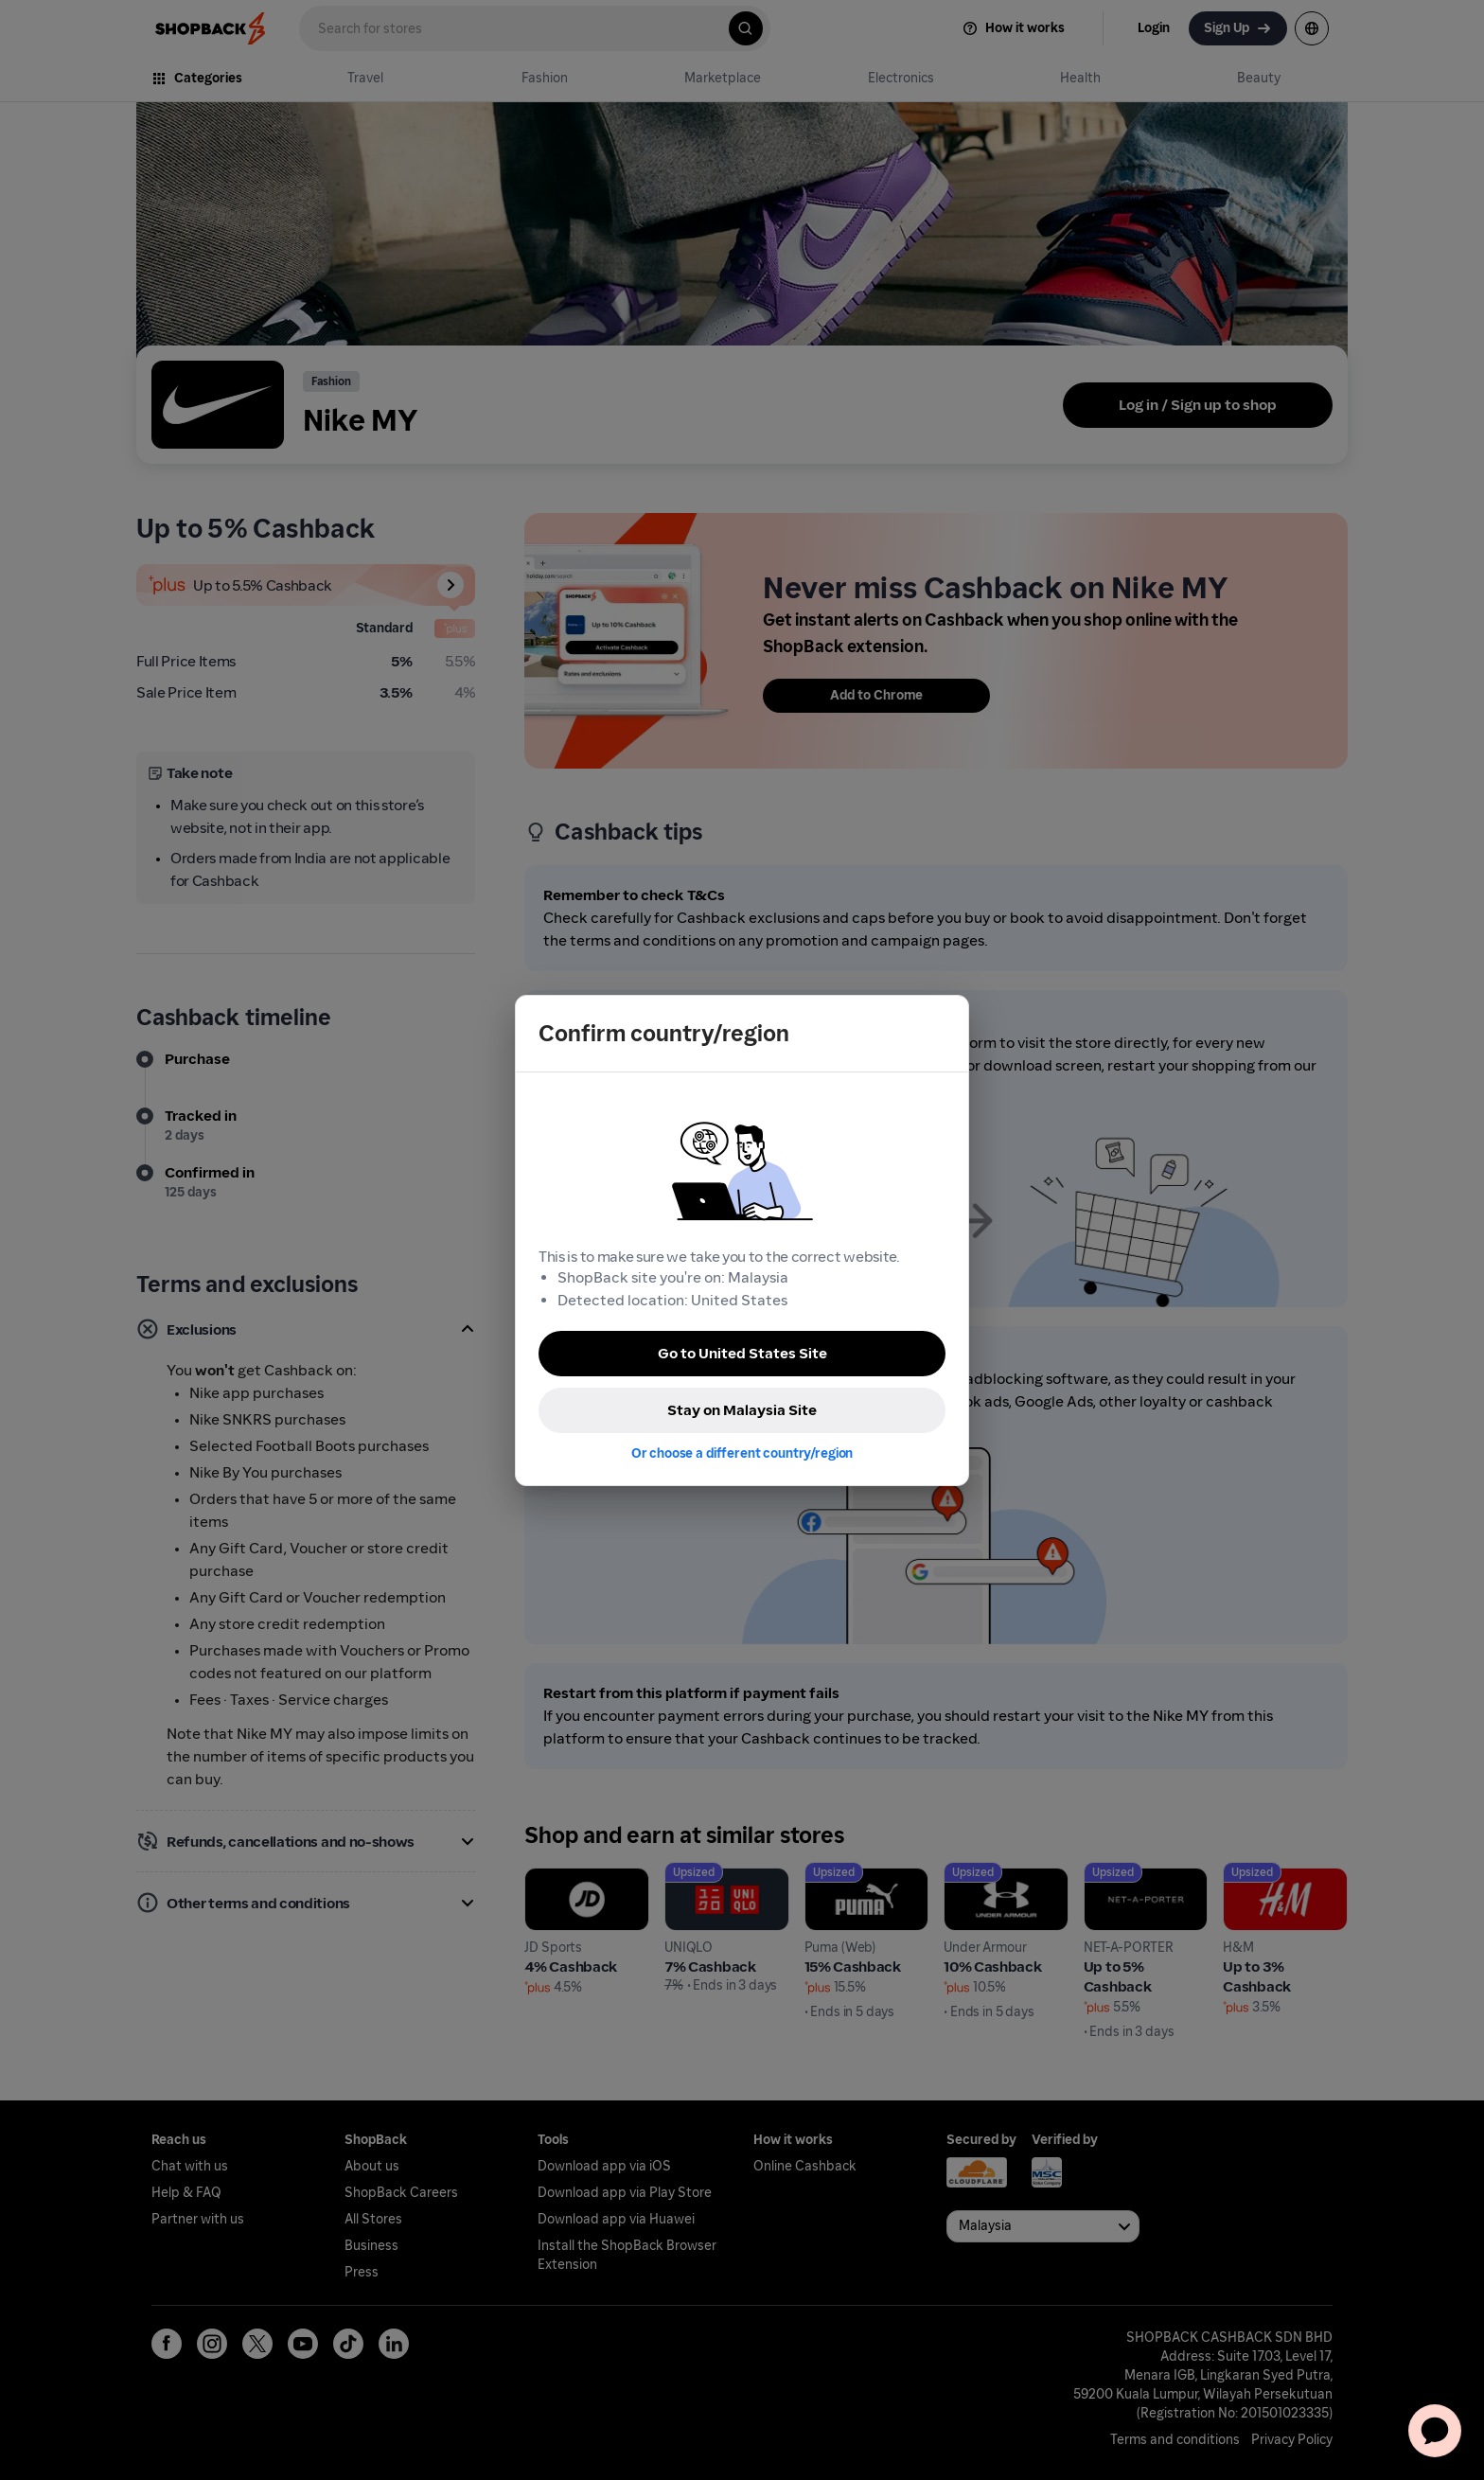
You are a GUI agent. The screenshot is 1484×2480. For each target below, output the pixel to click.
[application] (1435, 2431)
